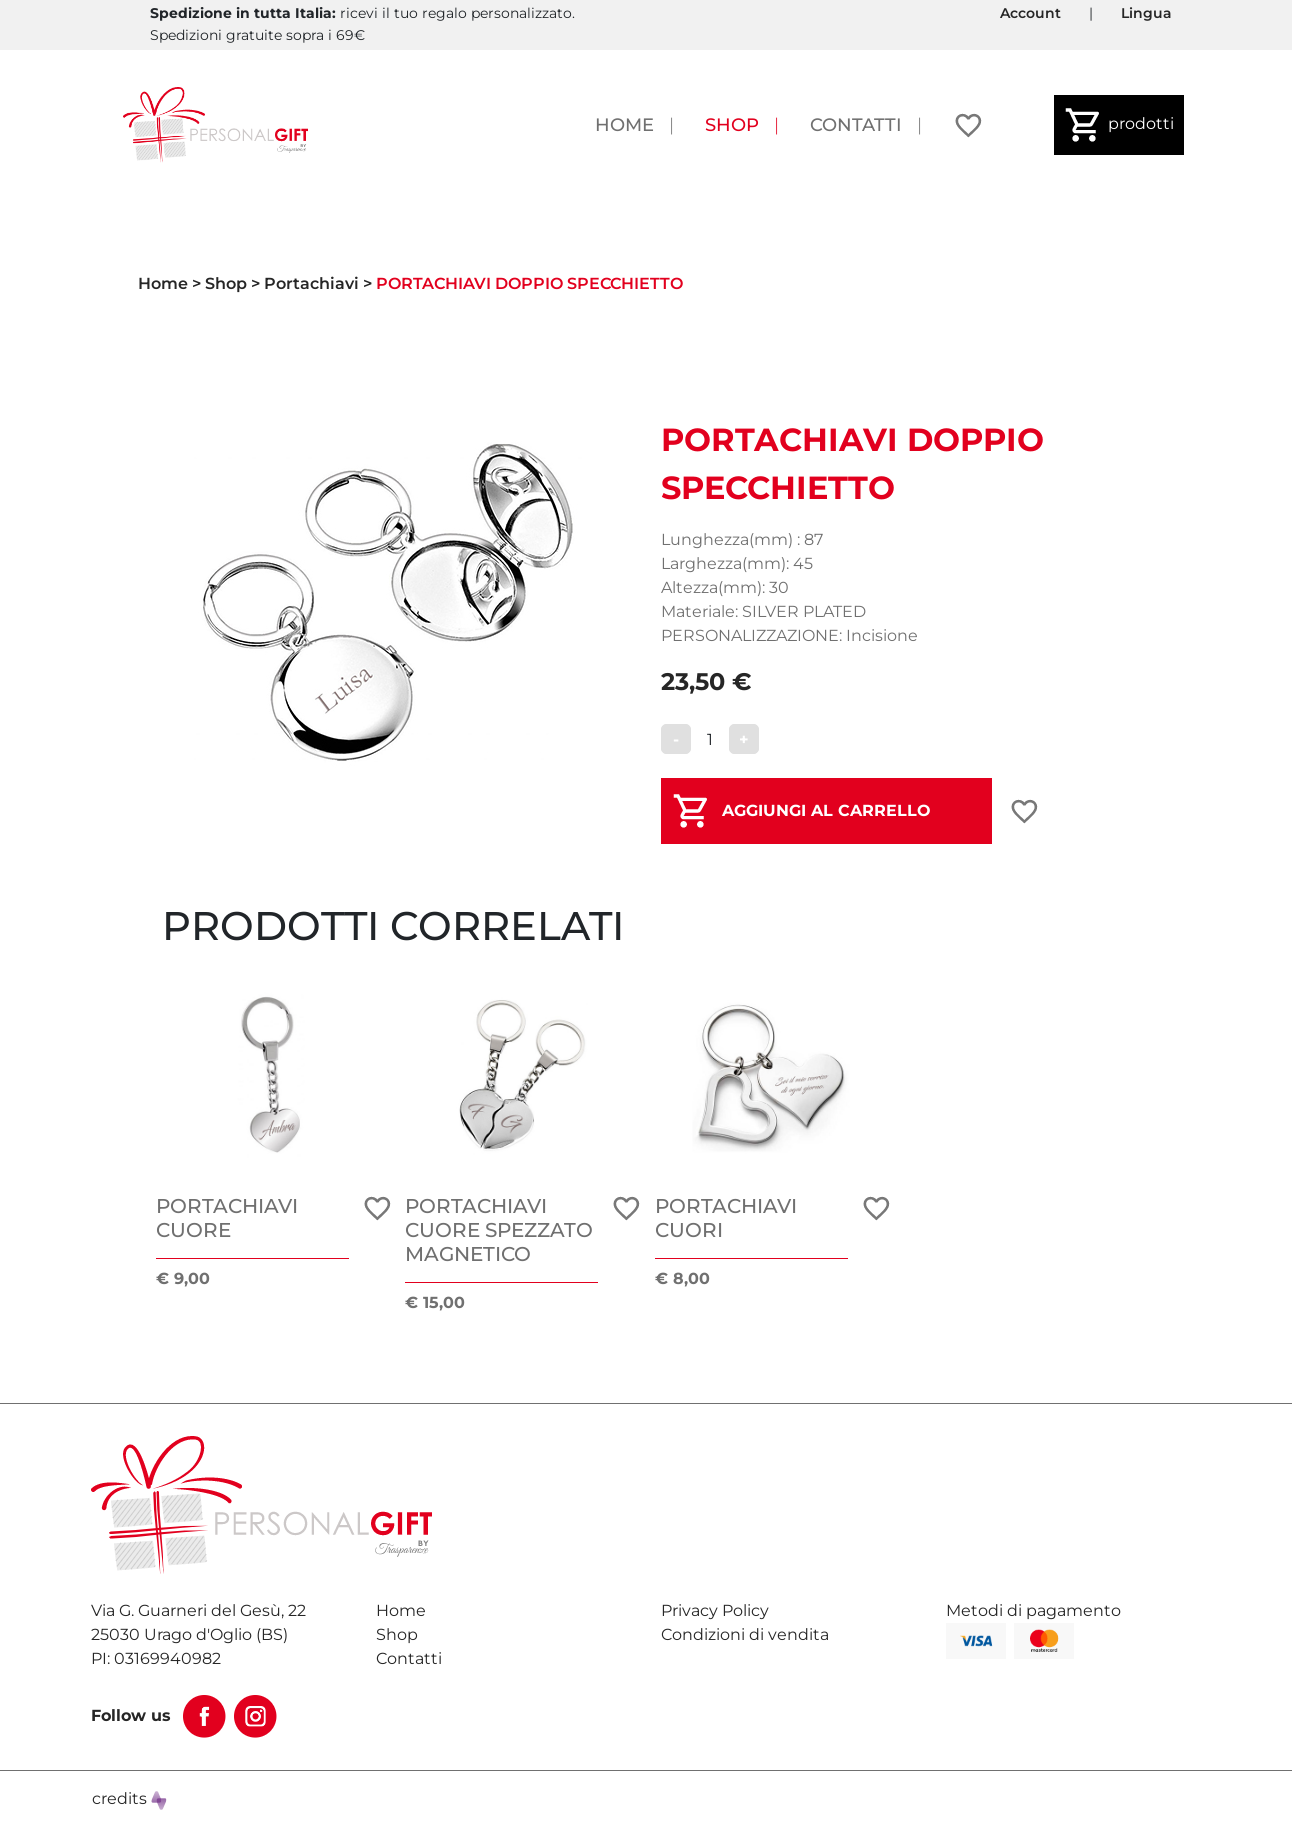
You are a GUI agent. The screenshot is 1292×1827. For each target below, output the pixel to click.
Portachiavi (311, 283)
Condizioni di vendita (745, 1634)
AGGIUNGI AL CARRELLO (826, 810)
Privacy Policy (715, 1610)
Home (624, 124)
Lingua (1146, 13)
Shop (732, 124)
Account (1030, 13)
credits (129, 1798)
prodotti (1119, 125)
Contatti (856, 124)
